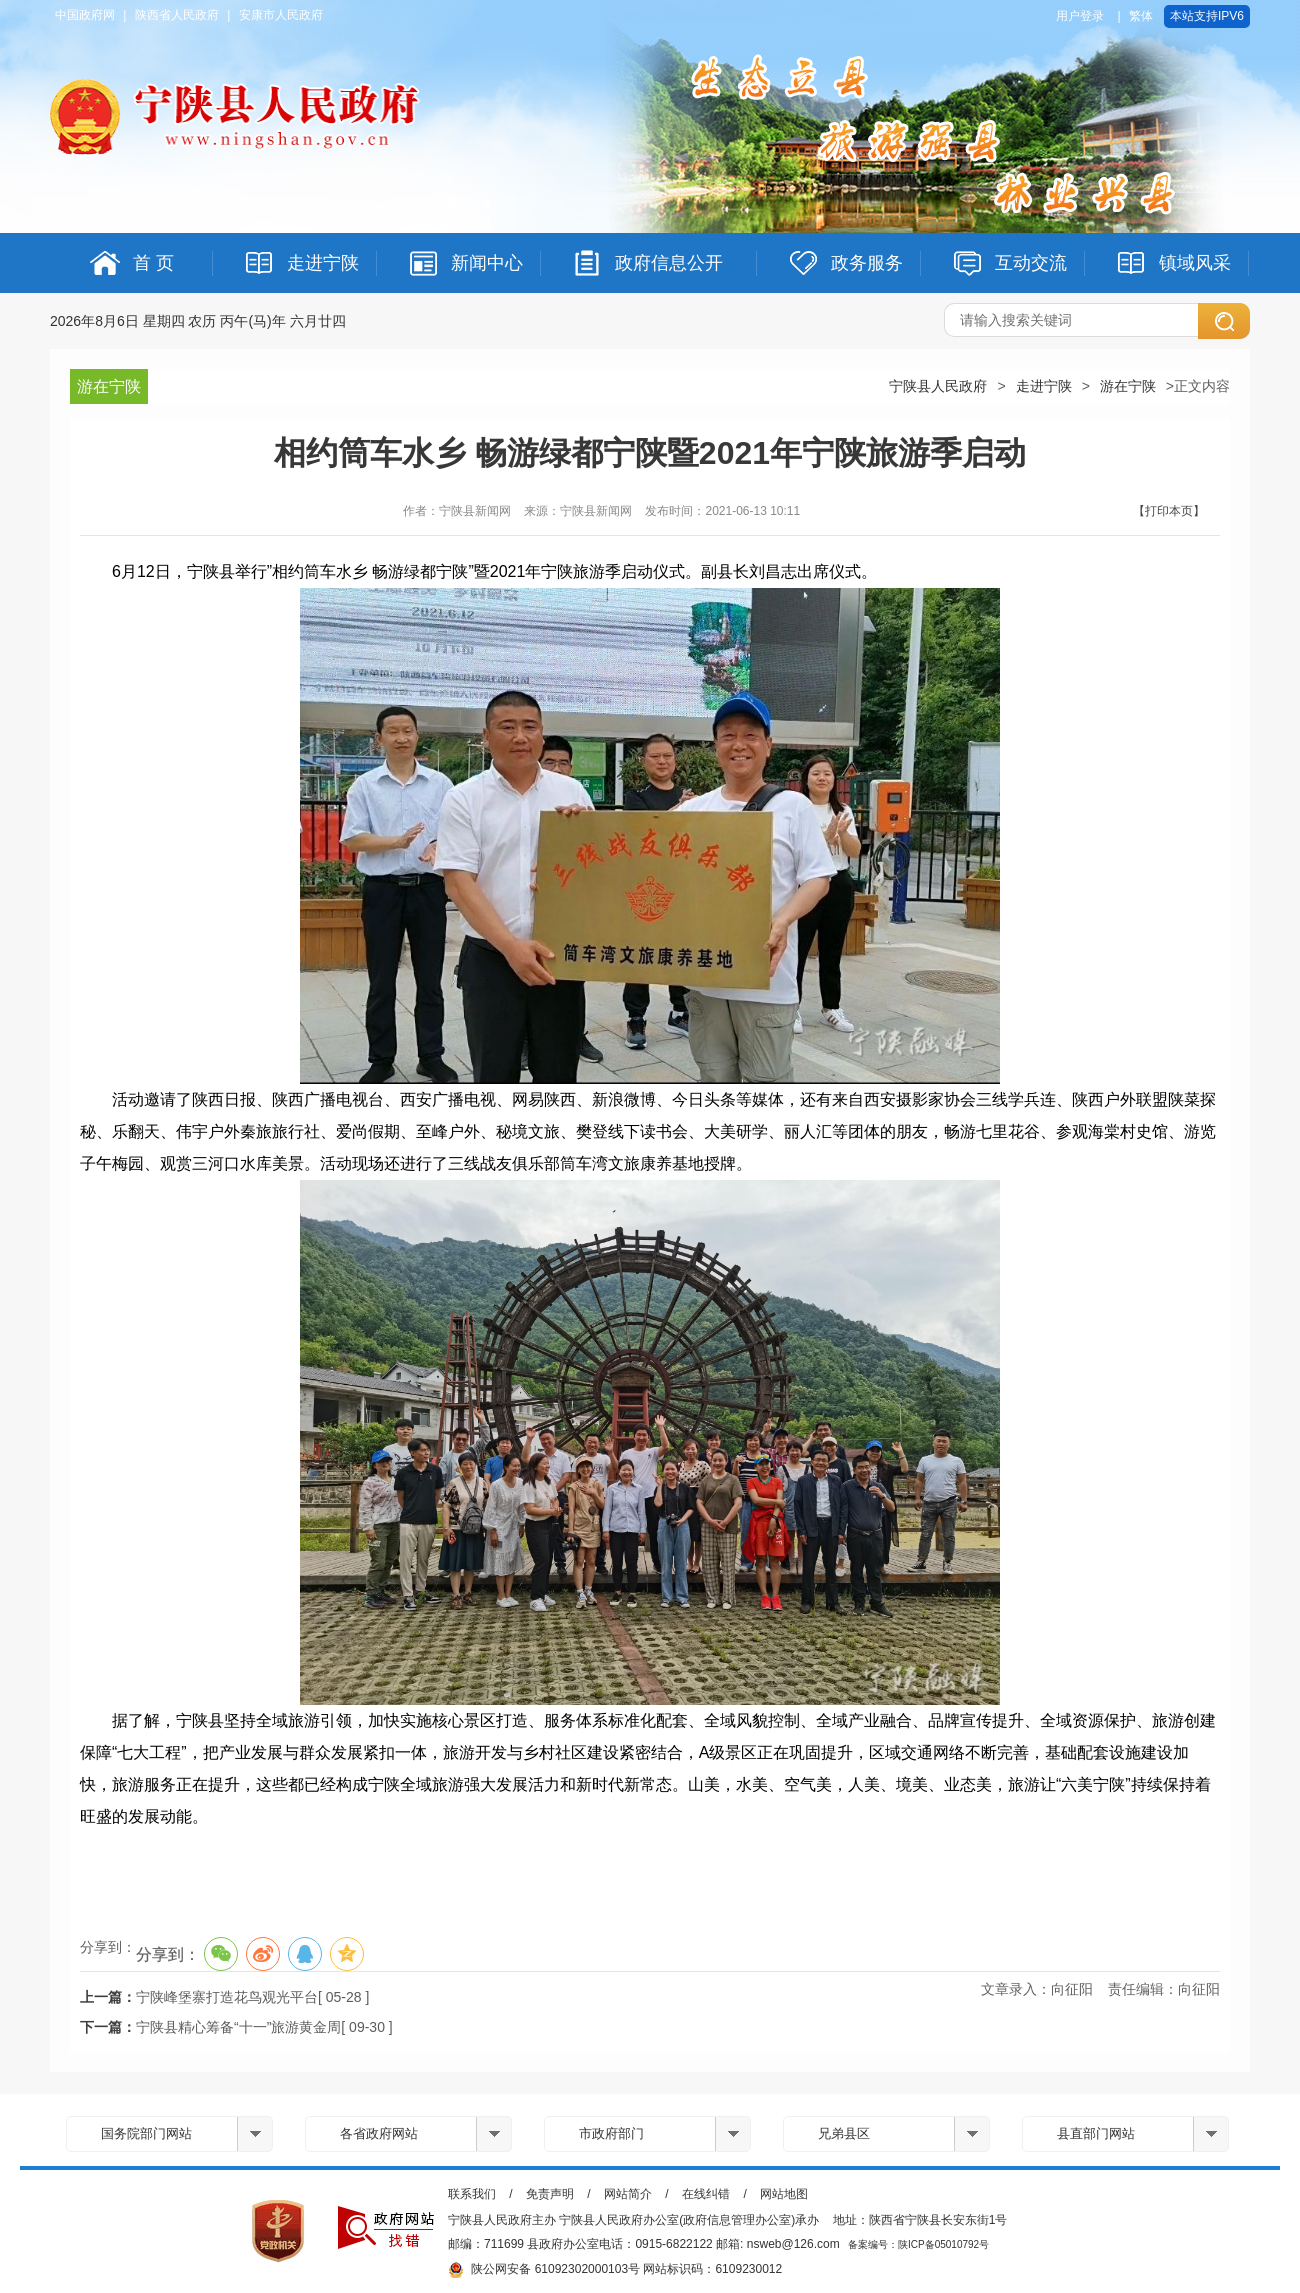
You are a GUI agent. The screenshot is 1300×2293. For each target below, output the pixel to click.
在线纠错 (706, 2194)
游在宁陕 (1128, 386)
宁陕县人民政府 (938, 386)
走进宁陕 (1044, 386)
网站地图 (784, 2194)
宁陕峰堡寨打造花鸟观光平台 (227, 1997)
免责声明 (550, 2194)
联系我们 (472, 2194)
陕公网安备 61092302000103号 (544, 2270)
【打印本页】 (1169, 511)
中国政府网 (85, 15)
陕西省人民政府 (177, 15)
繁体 (1141, 16)
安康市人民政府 (281, 15)
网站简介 (628, 2194)
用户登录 (1080, 16)
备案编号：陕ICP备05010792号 (918, 2244)
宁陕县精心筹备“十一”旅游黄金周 (238, 2027)
